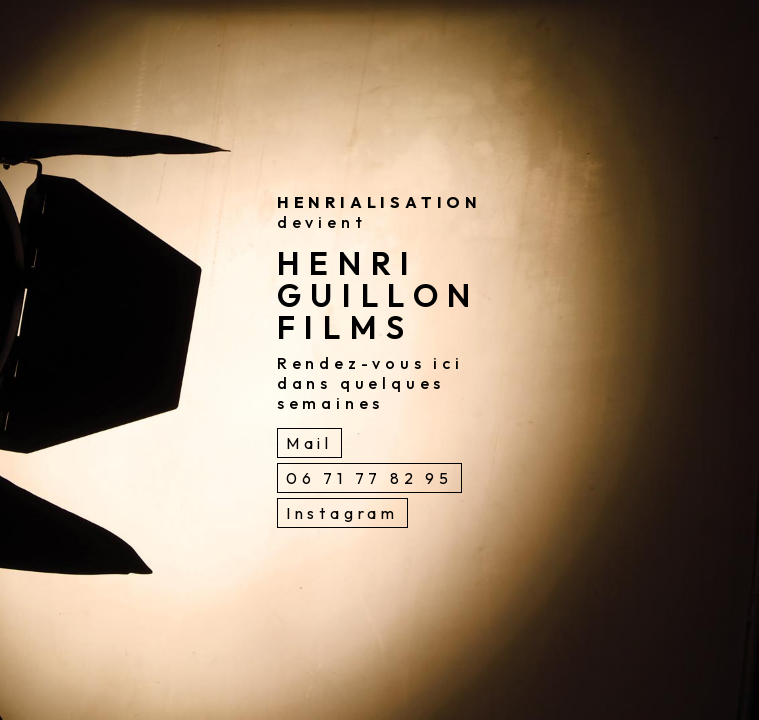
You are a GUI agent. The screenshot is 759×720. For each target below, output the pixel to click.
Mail (309, 443)
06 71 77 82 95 (369, 478)
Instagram (342, 513)
